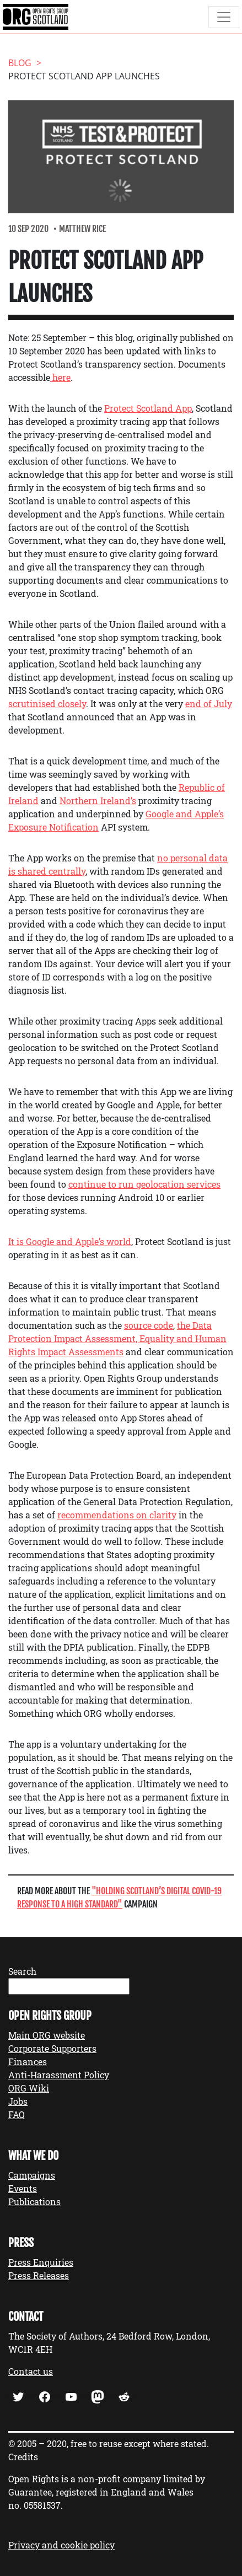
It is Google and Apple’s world (69, 1241)
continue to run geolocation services (144, 1184)
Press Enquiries (40, 2262)
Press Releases (38, 2275)
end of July (208, 703)
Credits (23, 2456)
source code (148, 1325)
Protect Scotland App (148, 408)
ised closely (62, 703)
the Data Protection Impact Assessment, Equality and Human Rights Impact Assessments (117, 1338)
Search (22, 1971)
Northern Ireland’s (98, 800)
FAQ (16, 2114)
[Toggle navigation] (223, 17)
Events (22, 2188)
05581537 (42, 2505)
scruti (20, 703)
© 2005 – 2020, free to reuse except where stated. (108, 2443)
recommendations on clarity (116, 1515)
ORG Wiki (28, 2088)
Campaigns (31, 2175)
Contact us (30, 2371)
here (60, 377)
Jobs (18, 2101)
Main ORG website (46, 2035)
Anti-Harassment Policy (58, 2075)
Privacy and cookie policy (61, 2545)
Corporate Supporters (52, 2048)
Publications (34, 2201)
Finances (27, 2061)
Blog (19, 63)
